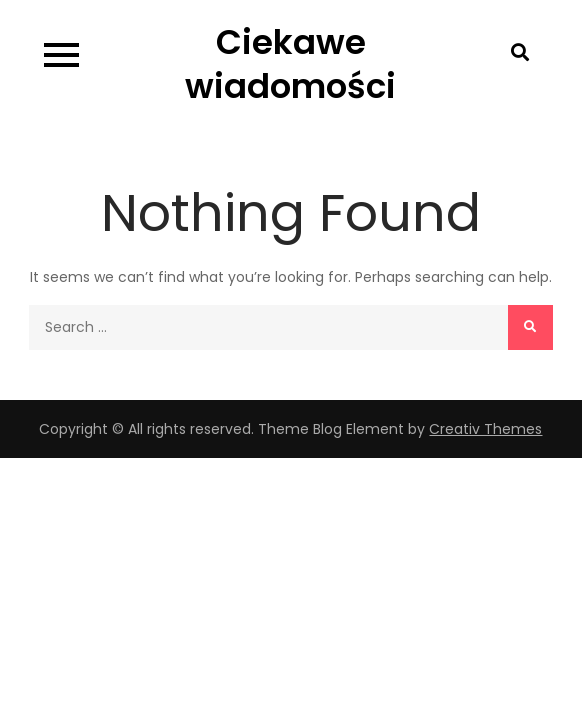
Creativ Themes (485, 429)
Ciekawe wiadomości (290, 64)
